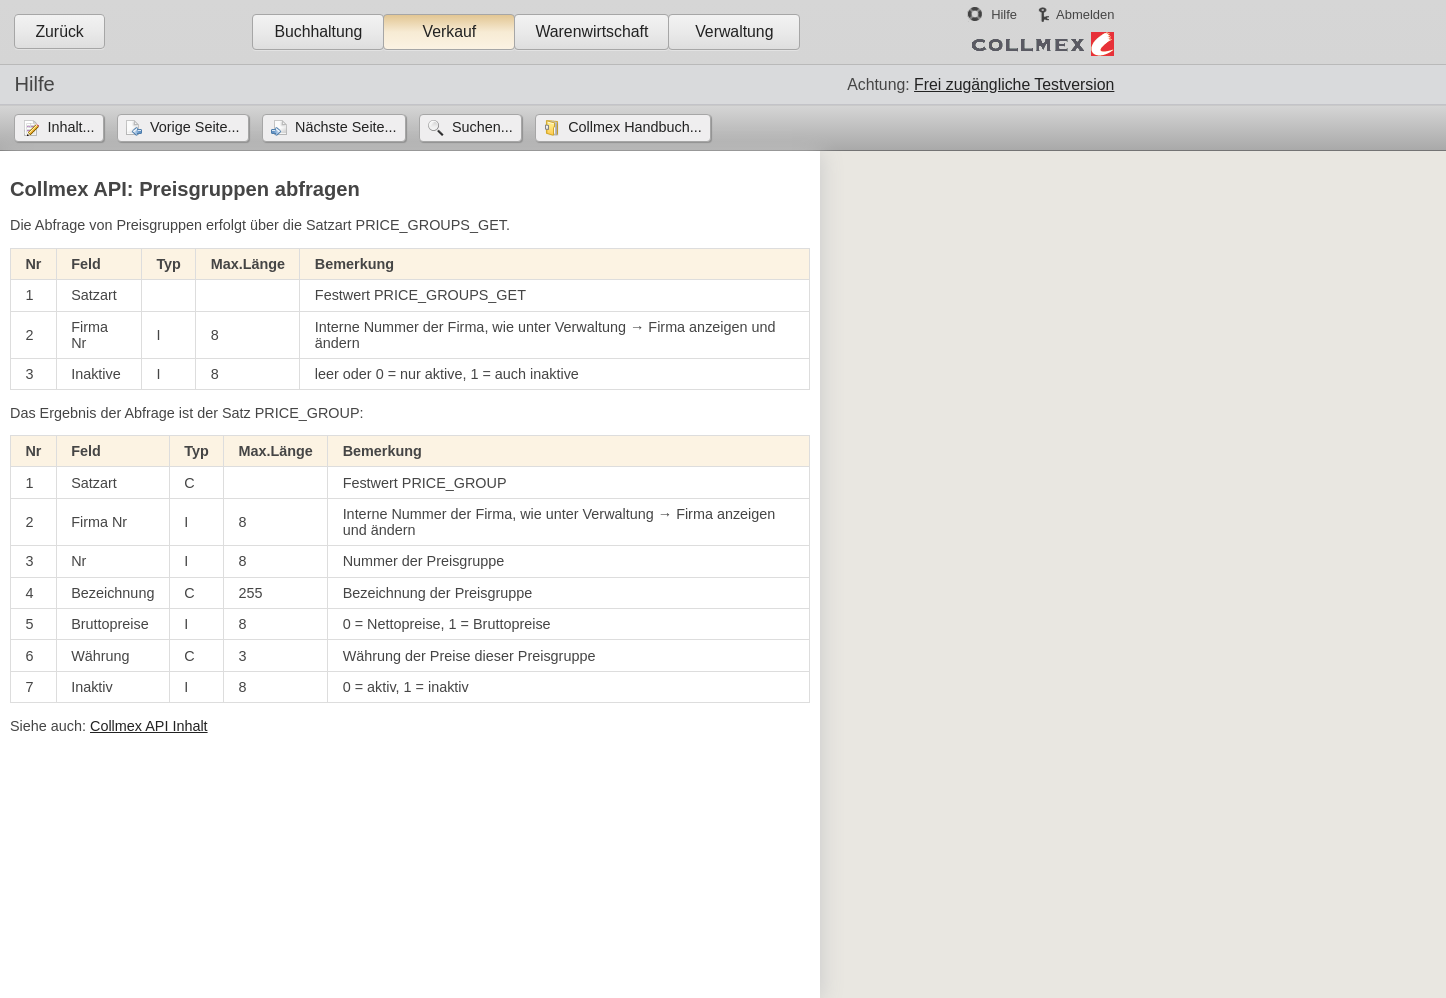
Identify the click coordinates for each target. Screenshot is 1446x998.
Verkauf (450, 31)
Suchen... (482, 127)
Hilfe (1004, 14)
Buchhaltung (318, 31)
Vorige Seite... (195, 127)
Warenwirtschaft (591, 31)
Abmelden (1085, 14)
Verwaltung (734, 31)
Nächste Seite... (346, 127)
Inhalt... (70, 127)
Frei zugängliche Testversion (1014, 84)
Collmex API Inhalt (149, 726)
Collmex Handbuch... (635, 127)
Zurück (59, 31)
